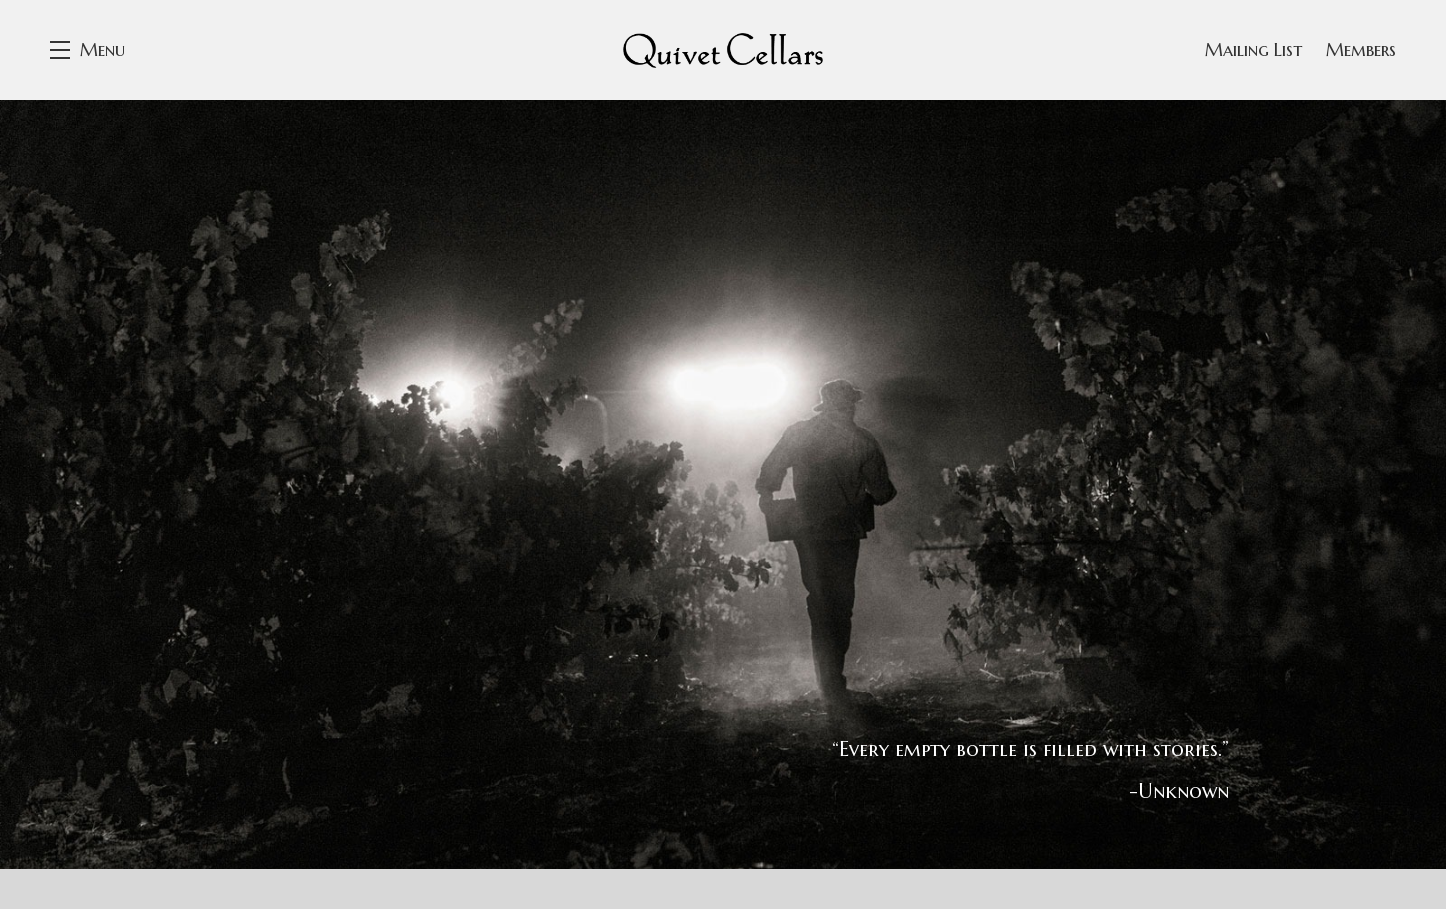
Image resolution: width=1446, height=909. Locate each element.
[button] (87, 50)
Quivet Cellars (723, 50)
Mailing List (1253, 49)
